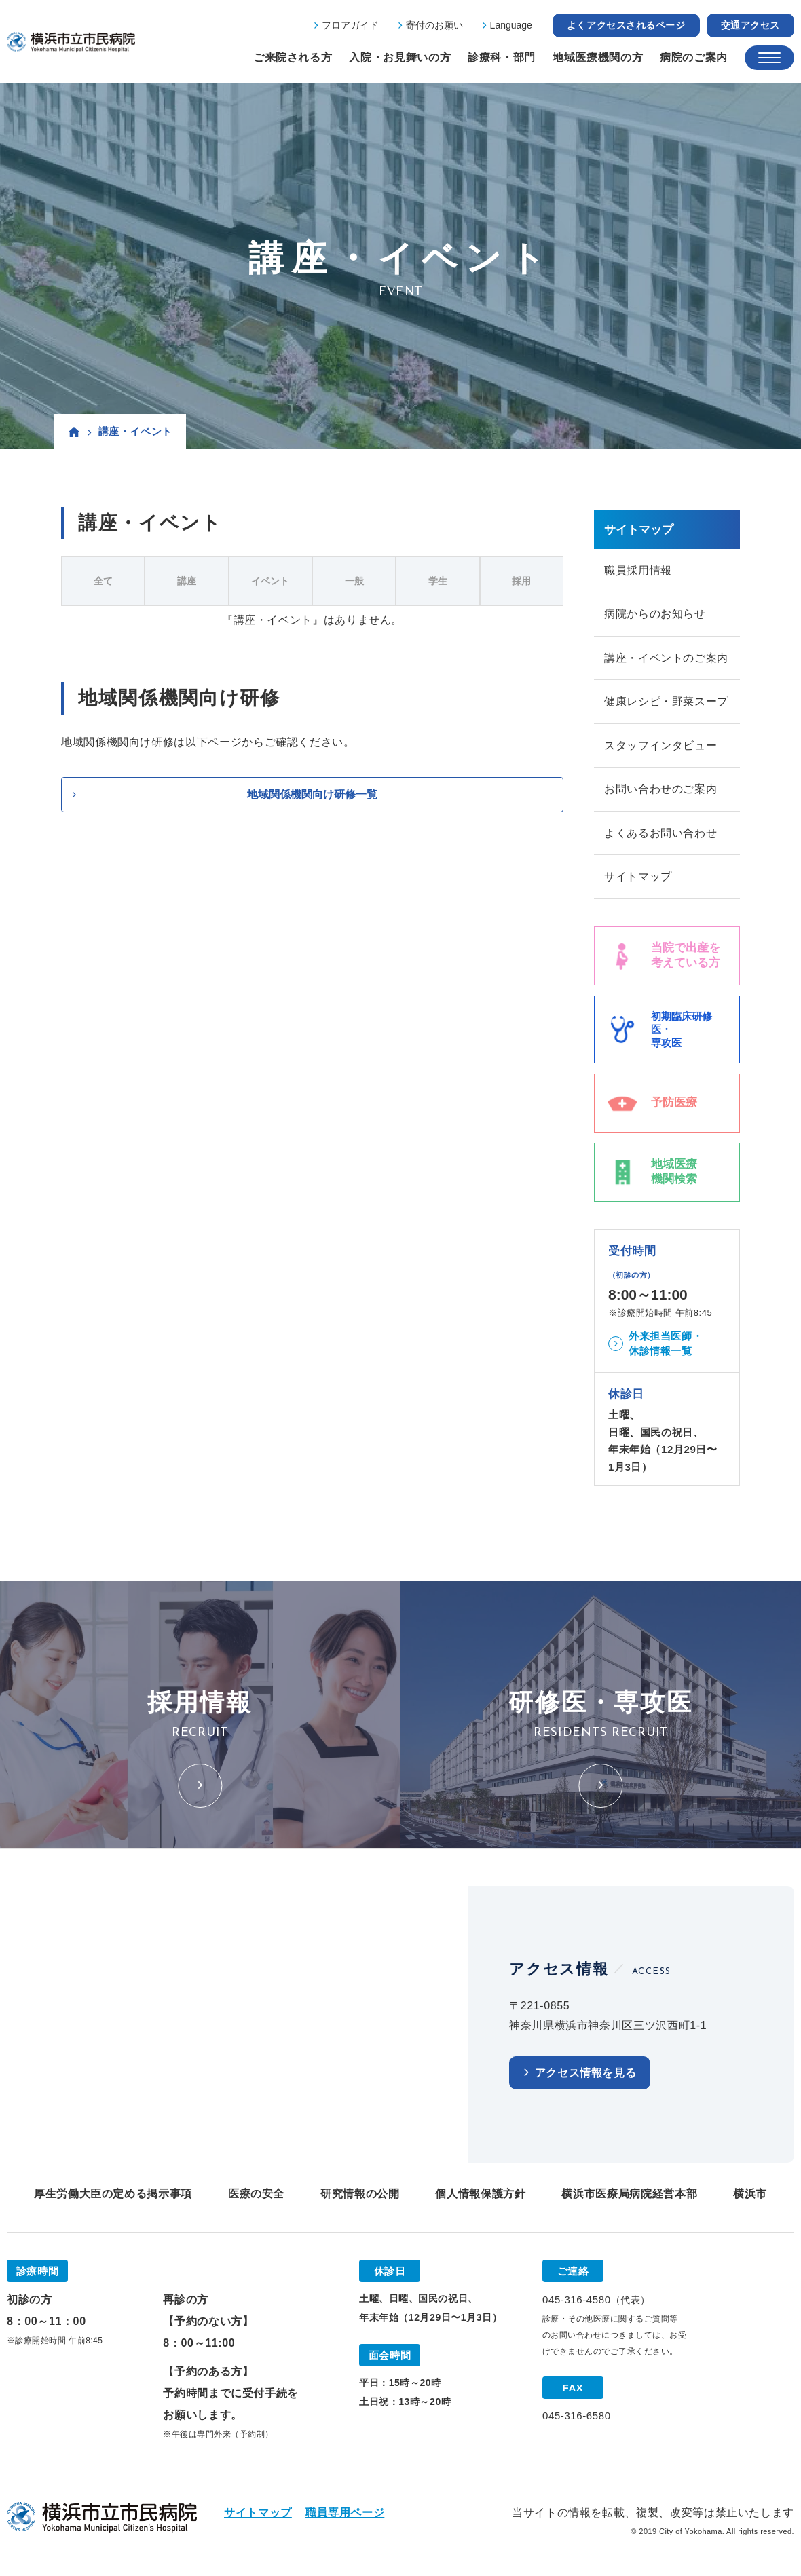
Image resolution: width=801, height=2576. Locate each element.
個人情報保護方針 (480, 2196)
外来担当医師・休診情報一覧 (666, 1346)
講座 (186, 580)
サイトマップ (638, 879)
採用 (521, 580)
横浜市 (750, 2196)
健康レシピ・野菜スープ (666, 702)
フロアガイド (350, 25)
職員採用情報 (638, 570)
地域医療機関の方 (598, 57)
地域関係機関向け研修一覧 (312, 794)
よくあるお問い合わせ (660, 835)
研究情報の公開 (359, 2196)
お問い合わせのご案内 (660, 791)
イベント (270, 580)
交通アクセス (750, 25)
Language (511, 25)
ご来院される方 (292, 57)
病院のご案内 (694, 57)
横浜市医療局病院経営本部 (629, 2196)
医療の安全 (256, 2196)
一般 (354, 580)
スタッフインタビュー (660, 747)
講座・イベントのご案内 (666, 658)
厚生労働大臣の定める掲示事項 (113, 2196)
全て (103, 580)
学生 (437, 580)
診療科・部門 (502, 57)
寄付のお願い (434, 25)
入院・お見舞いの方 (400, 57)
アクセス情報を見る (586, 2075)
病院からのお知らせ (655, 614)
